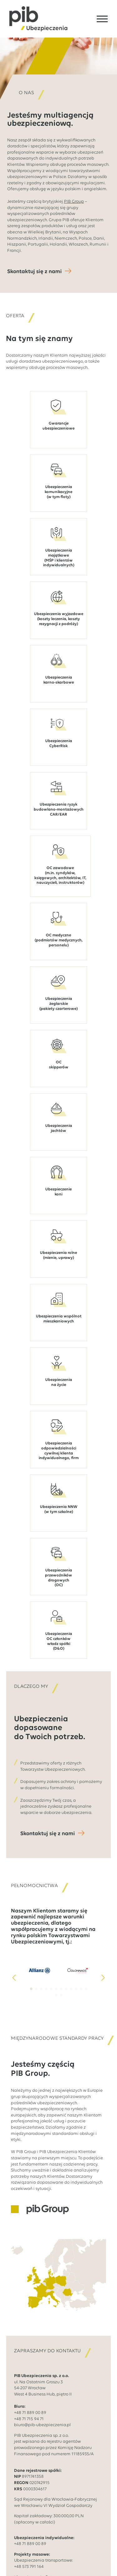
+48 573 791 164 (29, 2566)
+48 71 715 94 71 (29, 2419)
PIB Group (74, 201)
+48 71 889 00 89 (30, 2413)
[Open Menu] (102, 18)
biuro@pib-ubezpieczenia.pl (42, 2425)
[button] (14, 1978)
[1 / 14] (39, 1970)
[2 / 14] (78, 1970)
